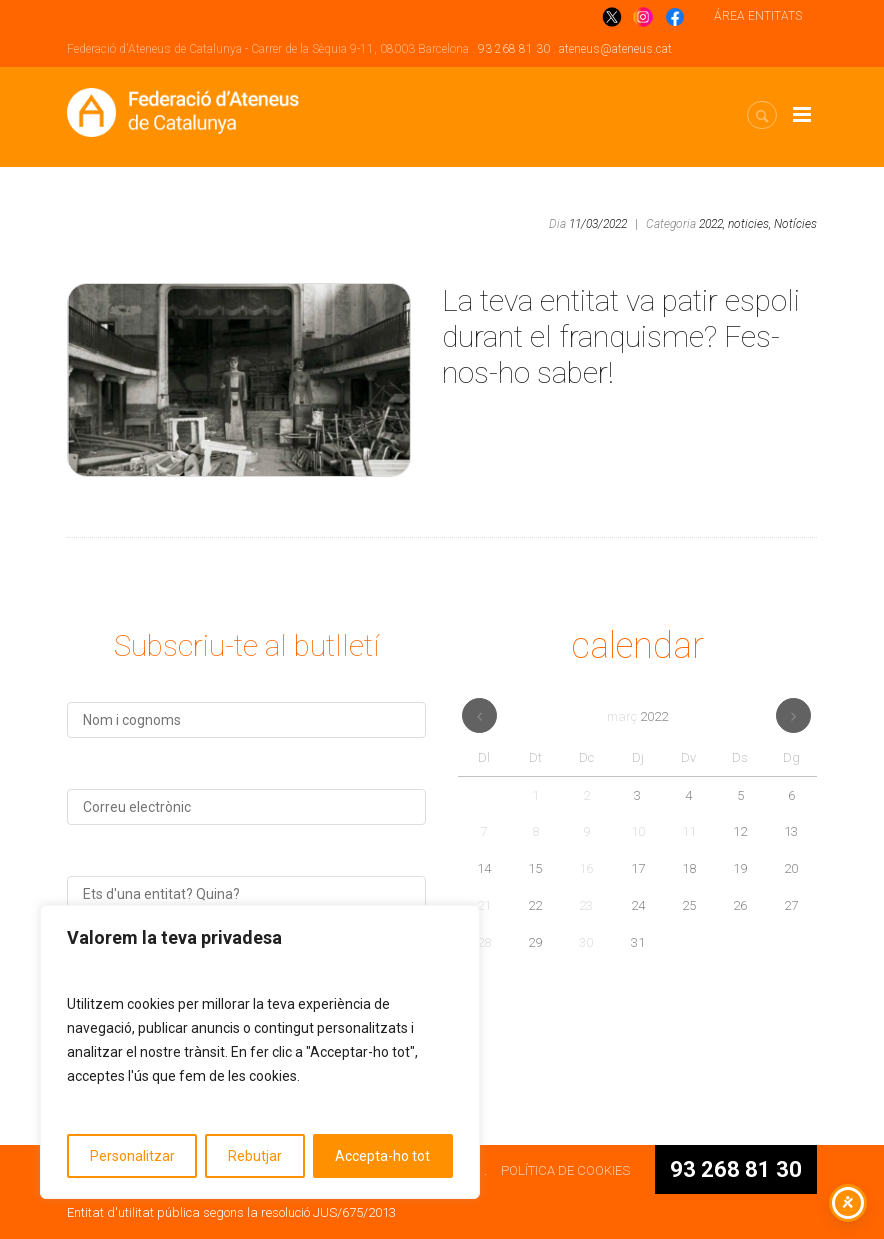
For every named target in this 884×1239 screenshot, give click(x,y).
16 (586, 868)
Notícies (795, 224)
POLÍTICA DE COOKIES (565, 1170)
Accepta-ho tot (382, 1156)
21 (484, 905)
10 (638, 831)
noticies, (749, 224)
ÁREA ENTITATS (758, 16)
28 (484, 942)
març (637, 716)
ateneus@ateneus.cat (615, 49)
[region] (260, 1052)
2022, (712, 224)
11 (689, 831)
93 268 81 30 (514, 49)
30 (586, 942)
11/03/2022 (598, 224)
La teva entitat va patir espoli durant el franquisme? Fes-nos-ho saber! (621, 336)
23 (586, 905)
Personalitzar (132, 1156)
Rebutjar (255, 1156)
